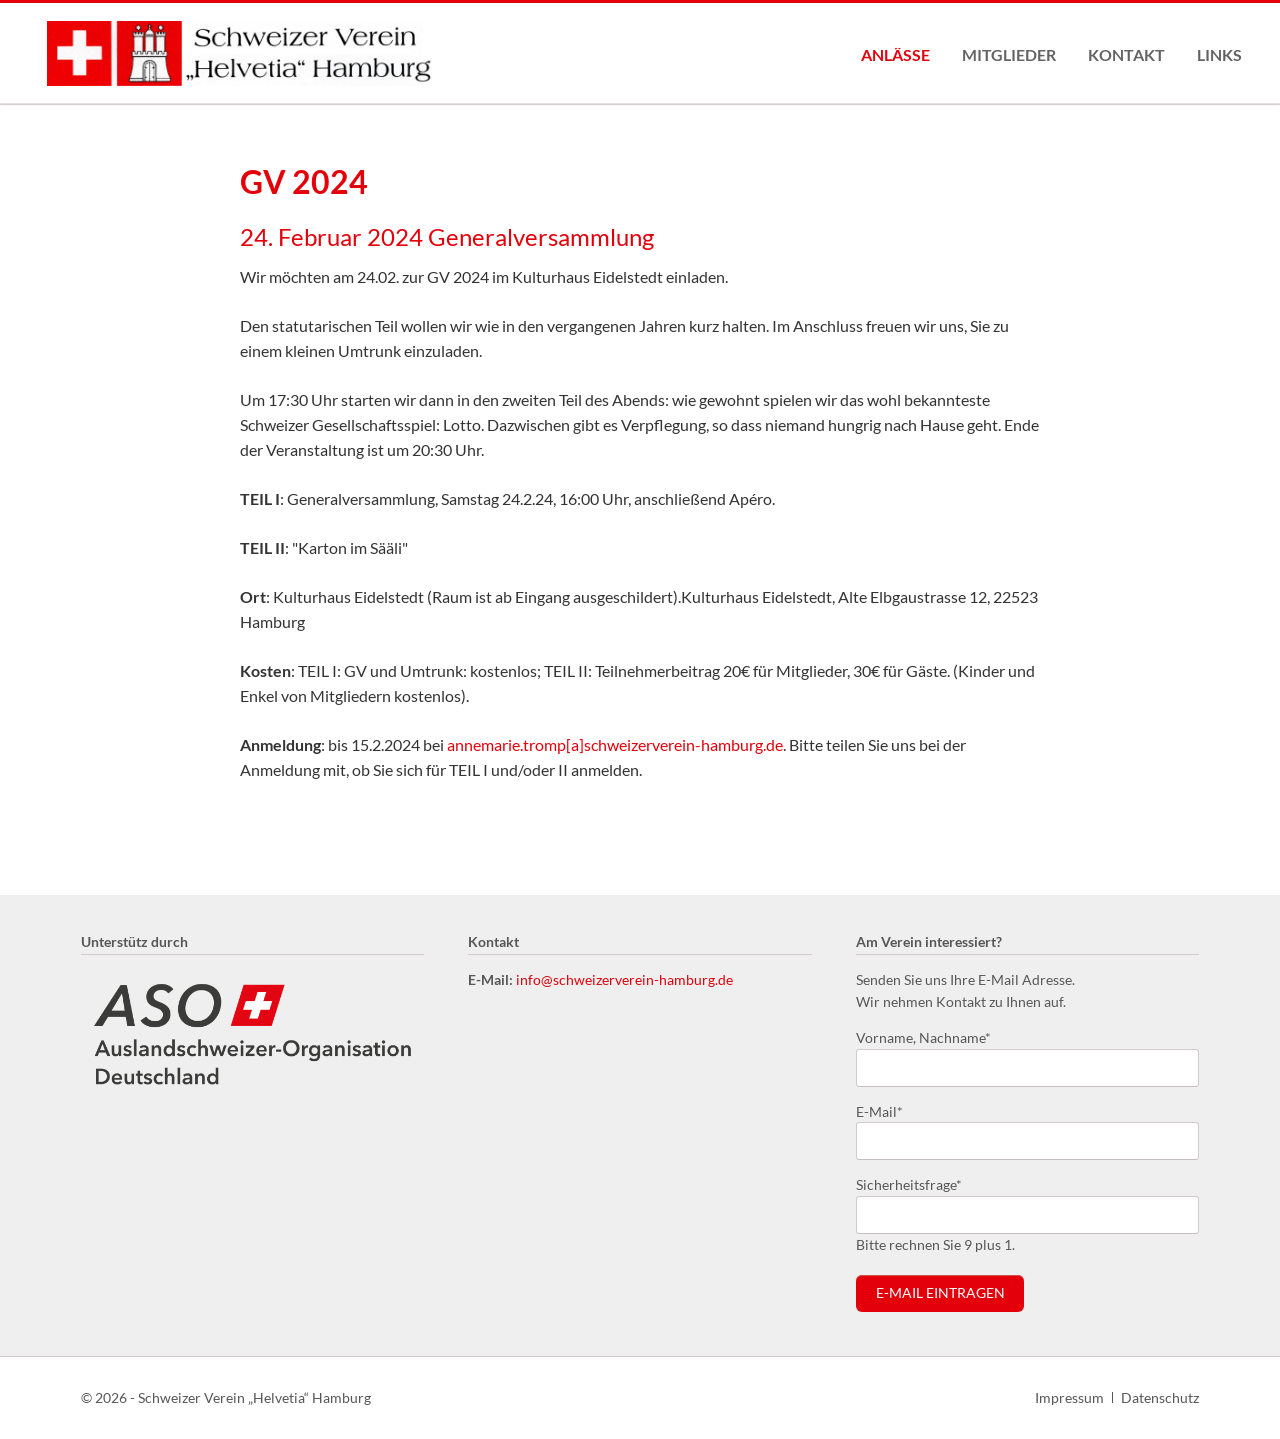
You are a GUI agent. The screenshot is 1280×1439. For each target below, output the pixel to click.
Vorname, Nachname (923, 1036)
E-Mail (888, 1110)
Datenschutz (1160, 1397)
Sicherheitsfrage (909, 1183)
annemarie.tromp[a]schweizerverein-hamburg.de (615, 744)
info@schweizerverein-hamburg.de (624, 979)
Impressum (1069, 1397)
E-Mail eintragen (940, 1293)
